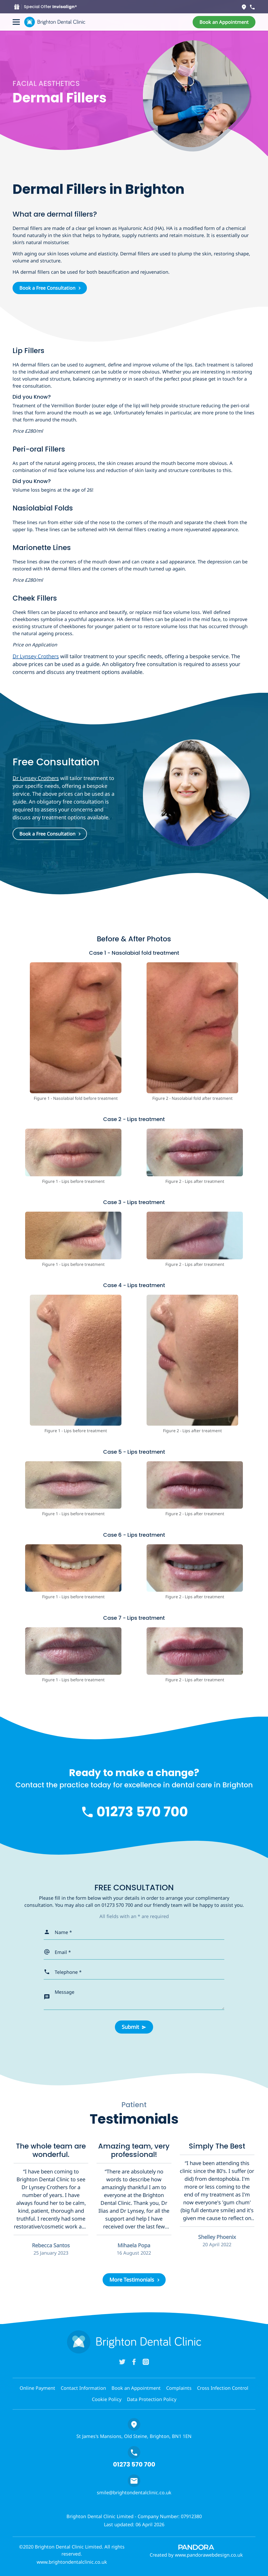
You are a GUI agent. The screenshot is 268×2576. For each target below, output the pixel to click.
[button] (224, 22)
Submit (130, 2026)
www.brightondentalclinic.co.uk (72, 2562)
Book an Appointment (136, 2388)
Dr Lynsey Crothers (36, 656)
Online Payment (37, 2388)
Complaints (179, 2388)
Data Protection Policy (151, 2399)
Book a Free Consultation (47, 288)
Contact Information (83, 2388)
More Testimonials (131, 2279)
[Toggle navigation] (16, 22)
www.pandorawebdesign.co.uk (209, 2555)
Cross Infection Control (222, 2388)
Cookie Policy (106, 2399)
